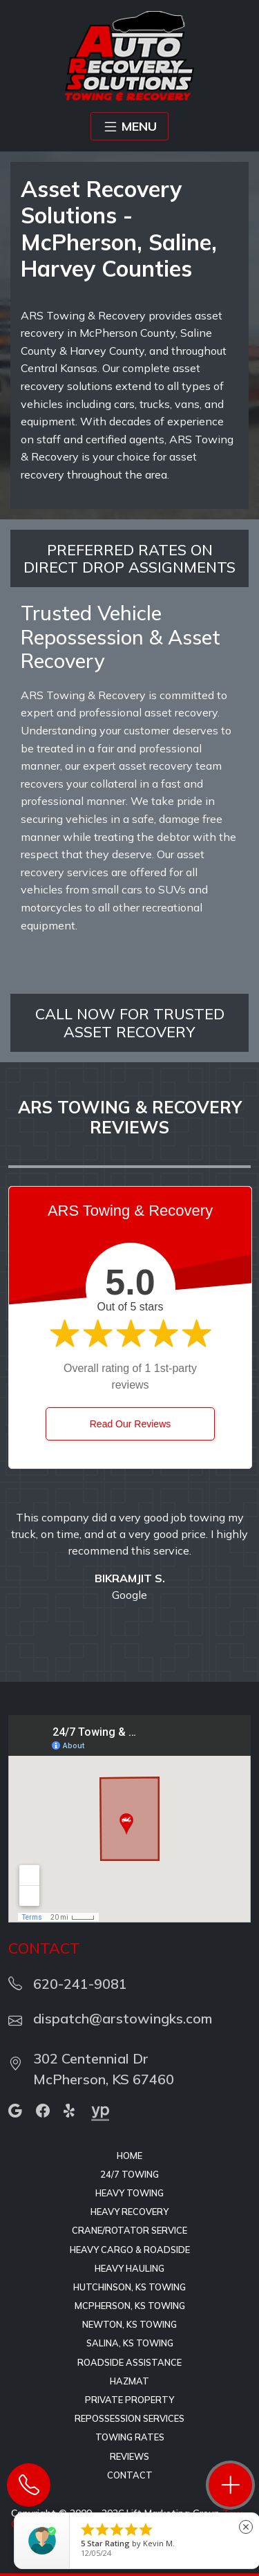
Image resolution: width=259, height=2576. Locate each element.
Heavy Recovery (129, 2211)
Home (129, 2155)
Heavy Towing (129, 2192)
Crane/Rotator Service (129, 2230)
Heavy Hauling (129, 2268)
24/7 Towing (129, 2174)
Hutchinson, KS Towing (129, 2286)
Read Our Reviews (130, 1423)
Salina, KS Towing (129, 2342)
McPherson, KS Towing (130, 2305)
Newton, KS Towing (129, 2324)
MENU (129, 126)
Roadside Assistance (129, 2362)
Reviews (129, 2456)
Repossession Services (129, 2418)
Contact (130, 2475)
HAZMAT (129, 2381)
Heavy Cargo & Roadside (130, 2249)
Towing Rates (129, 2437)
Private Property (129, 2399)
